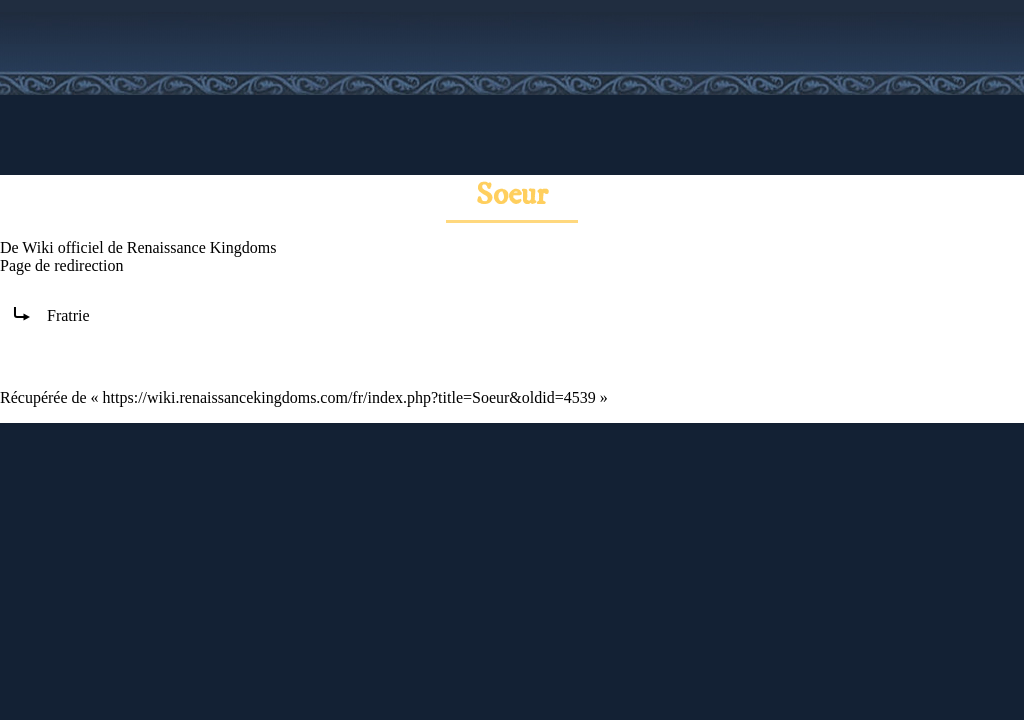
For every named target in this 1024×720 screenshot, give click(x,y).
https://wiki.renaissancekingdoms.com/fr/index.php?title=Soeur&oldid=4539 (349, 397)
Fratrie (68, 315)
